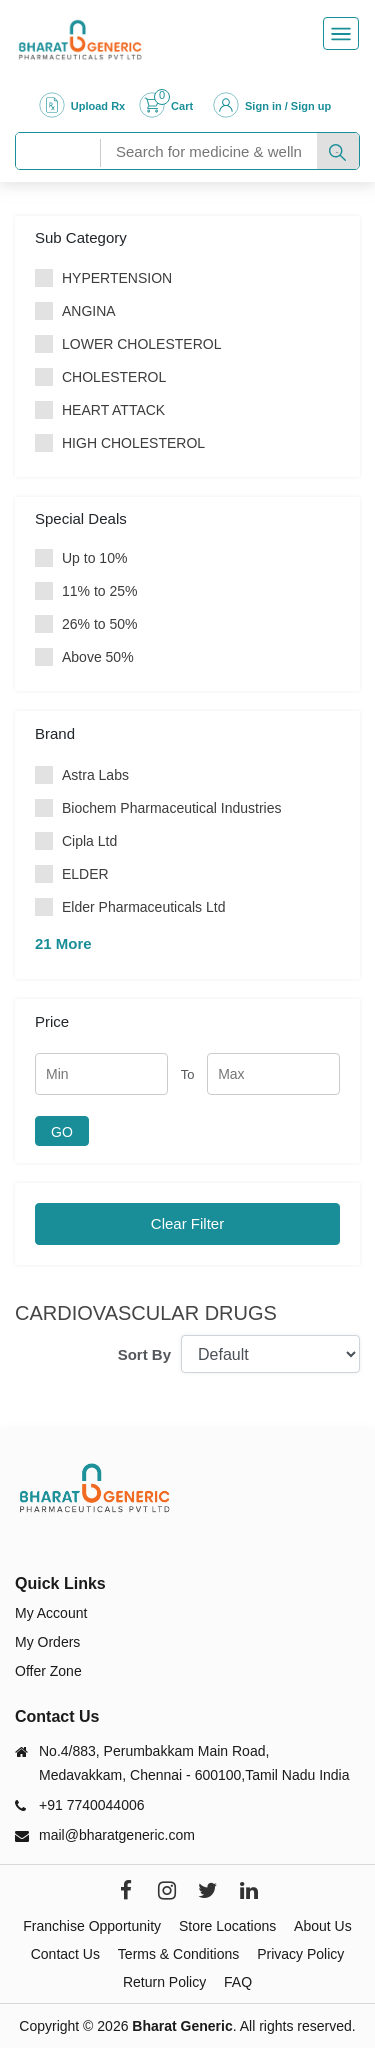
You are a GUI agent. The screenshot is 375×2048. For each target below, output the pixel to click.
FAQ (238, 1982)
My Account (51, 1613)
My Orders (47, 1642)
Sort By (144, 1354)
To (188, 1074)
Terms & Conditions (178, 1954)
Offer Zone (48, 1671)
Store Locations (227, 1926)
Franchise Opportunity (92, 1926)
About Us (323, 1926)
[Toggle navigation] (341, 33)
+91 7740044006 (92, 1805)
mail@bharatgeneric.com (117, 1835)
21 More (63, 943)
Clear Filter (187, 1223)
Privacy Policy (300, 1954)
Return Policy (164, 1982)
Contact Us (65, 1954)
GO (62, 1132)
